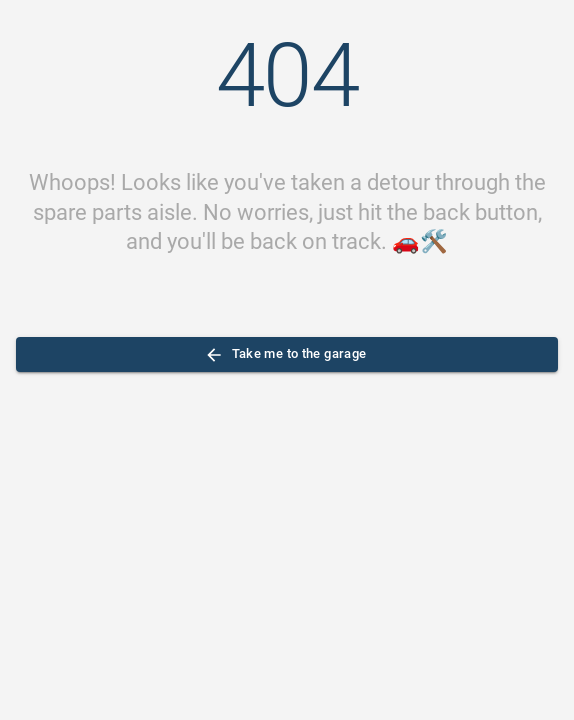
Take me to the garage (287, 354)
